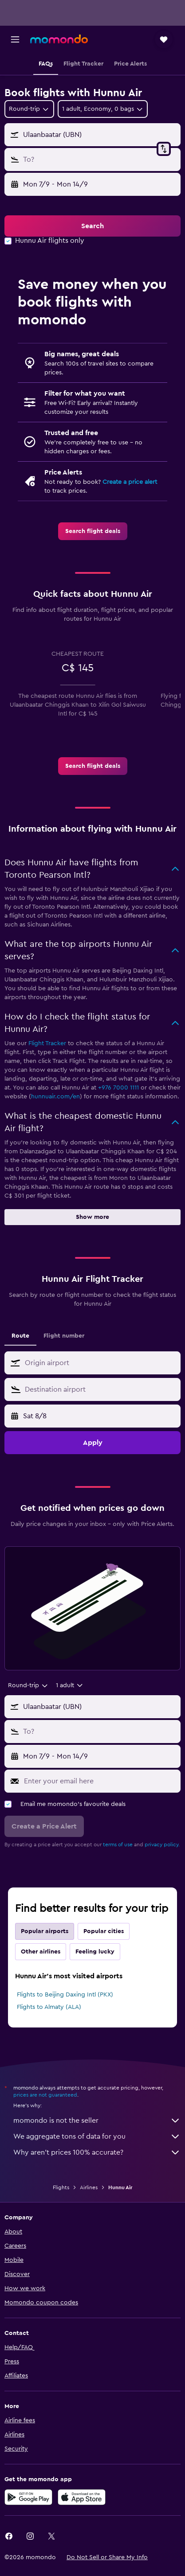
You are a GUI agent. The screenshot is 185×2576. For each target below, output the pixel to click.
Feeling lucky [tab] (94, 1952)
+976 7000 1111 (118, 1088)
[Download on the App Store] (82, 2497)
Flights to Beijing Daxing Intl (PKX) (65, 1995)
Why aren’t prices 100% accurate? (97, 2152)
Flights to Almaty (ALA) (49, 2007)
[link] (92, 531)
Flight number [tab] (63, 1336)
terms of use (118, 1844)
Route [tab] (20, 1336)
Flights (61, 2187)
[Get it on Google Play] (28, 2497)
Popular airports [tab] (44, 1931)
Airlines (89, 2187)
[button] (15, 39)
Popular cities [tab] (103, 1931)
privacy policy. (162, 1844)
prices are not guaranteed (45, 2094)
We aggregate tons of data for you (97, 2136)
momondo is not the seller (97, 2120)
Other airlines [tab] (40, 1952)
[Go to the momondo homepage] (59, 39)
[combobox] (29, 109)
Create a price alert (129, 482)
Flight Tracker (47, 1043)
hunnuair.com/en (55, 1096)
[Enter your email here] (100, 1781)
